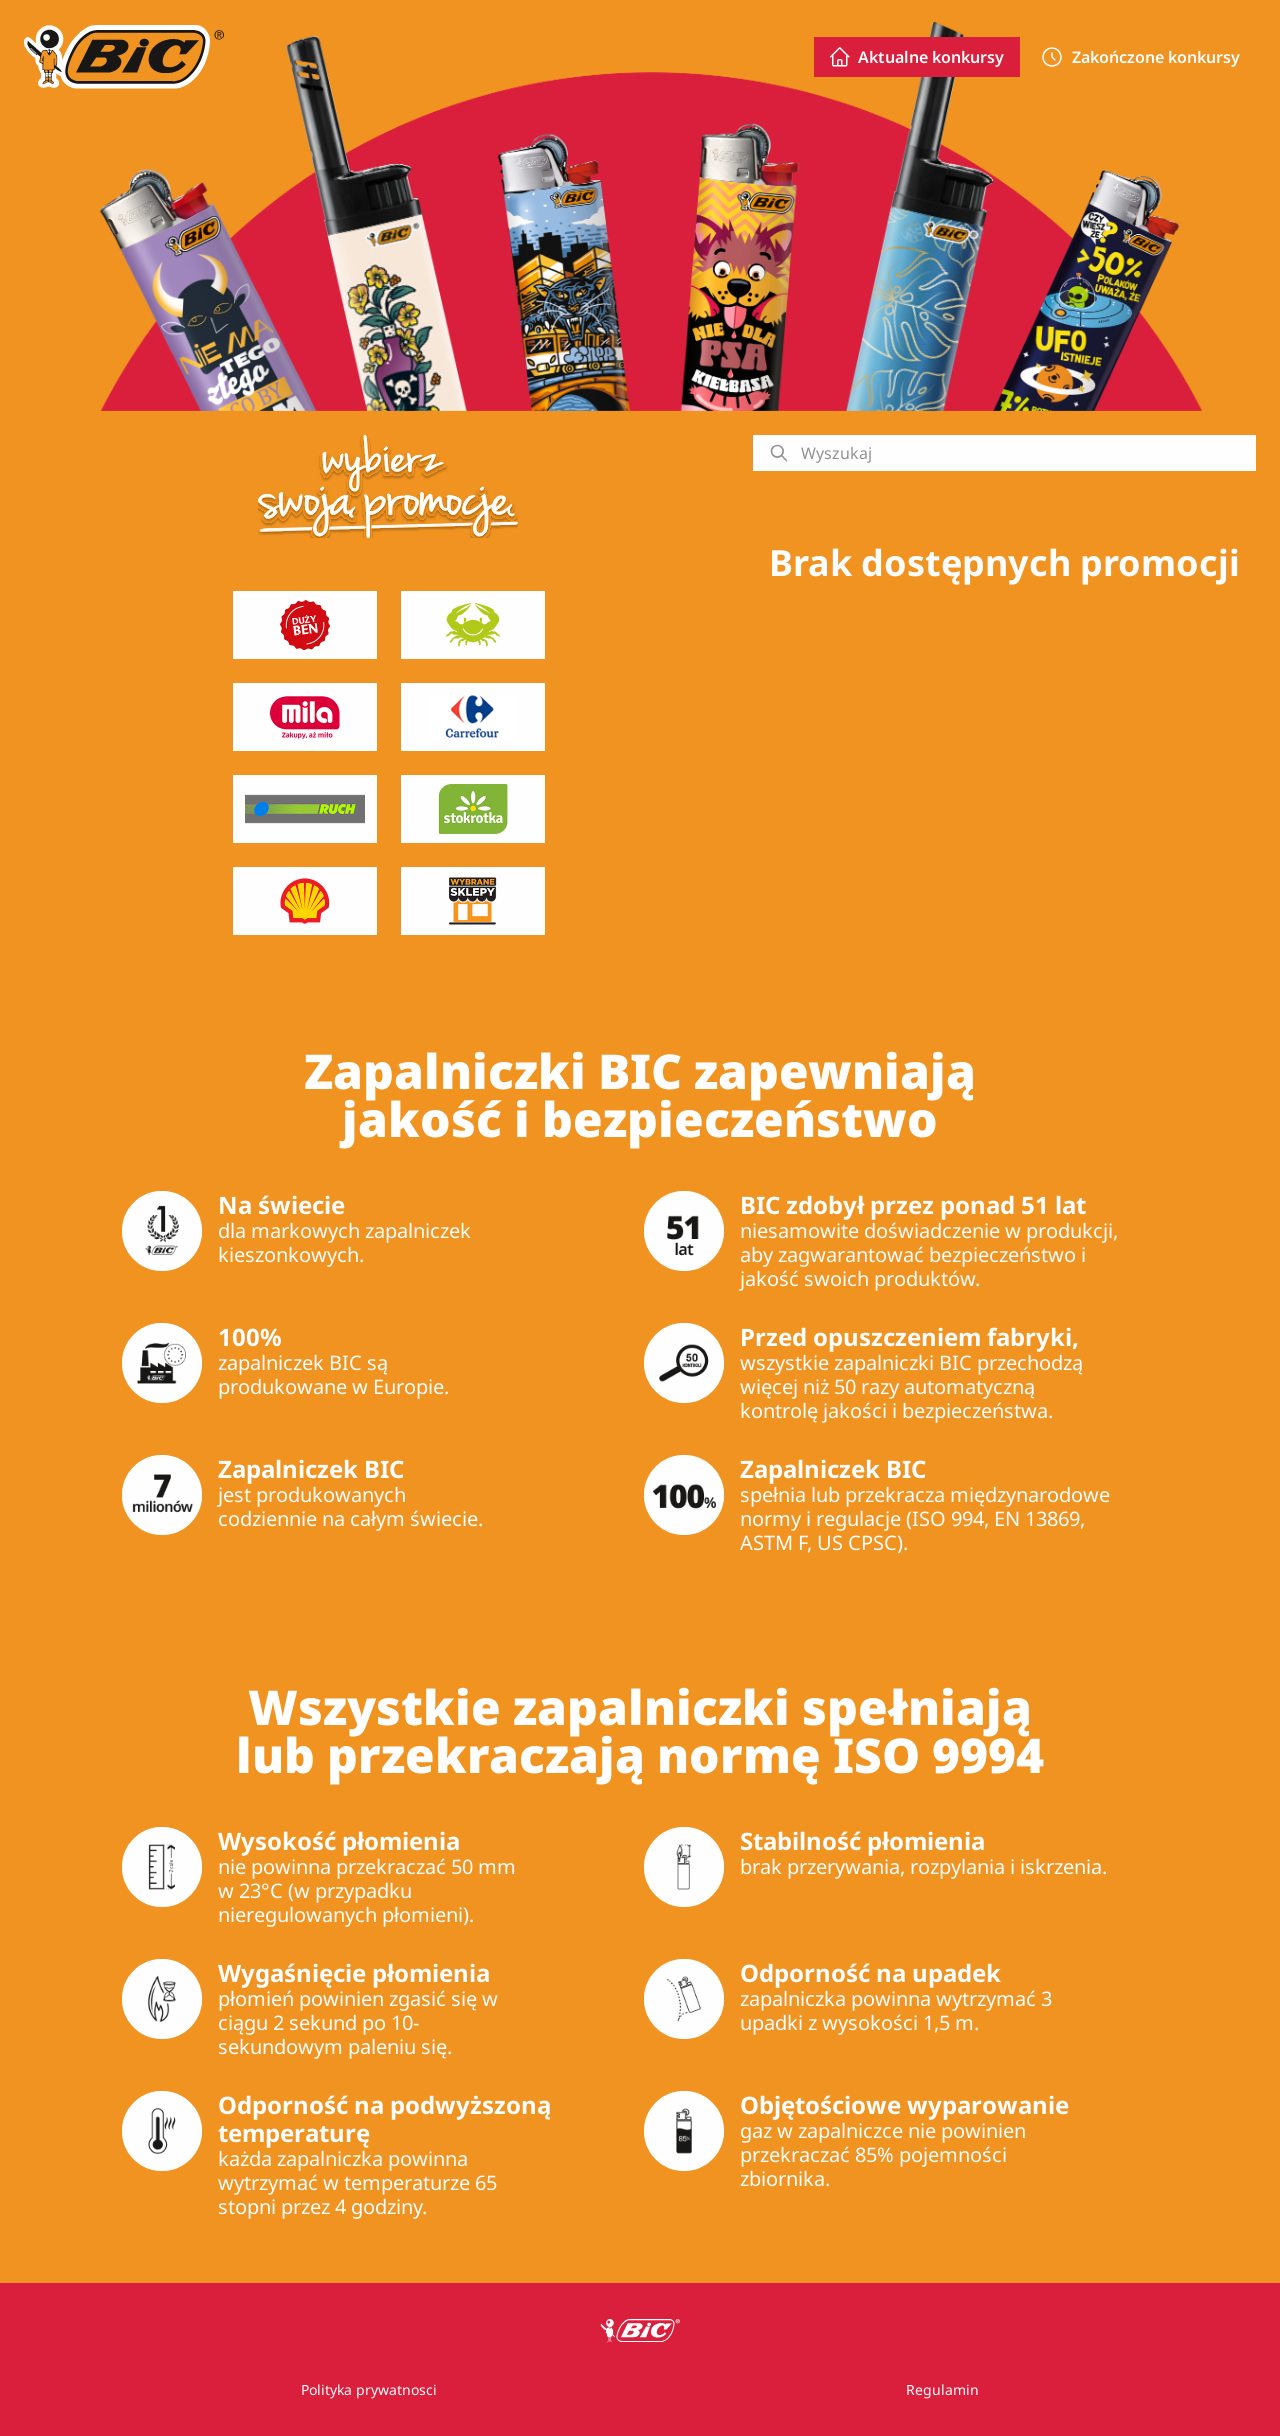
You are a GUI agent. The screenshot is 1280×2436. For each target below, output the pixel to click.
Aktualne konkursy (917, 57)
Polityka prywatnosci (369, 2389)
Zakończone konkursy (1140, 57)
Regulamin (942, 2389)
